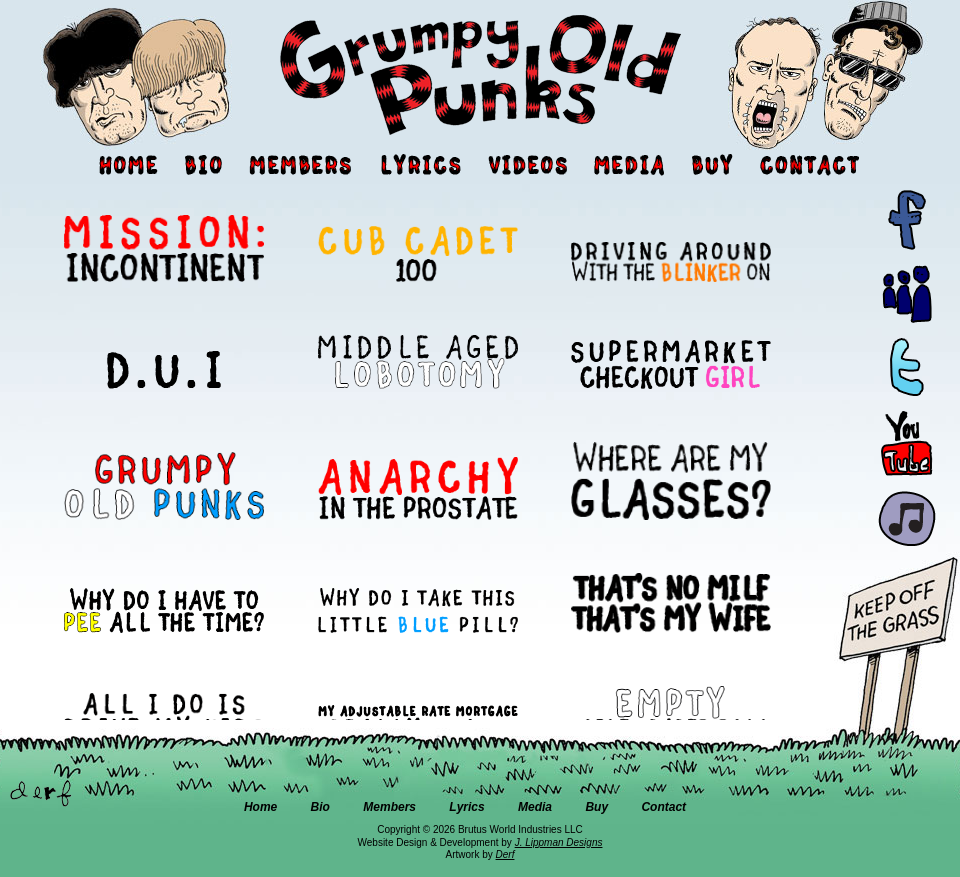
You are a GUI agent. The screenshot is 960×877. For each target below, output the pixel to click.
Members (389, 807)
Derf (505, 854)
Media (535, 807)
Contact (663, 807)
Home (260, 807)
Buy (596, 807)
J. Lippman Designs (559, 842)
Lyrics (466, 807)
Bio (320, 807)
